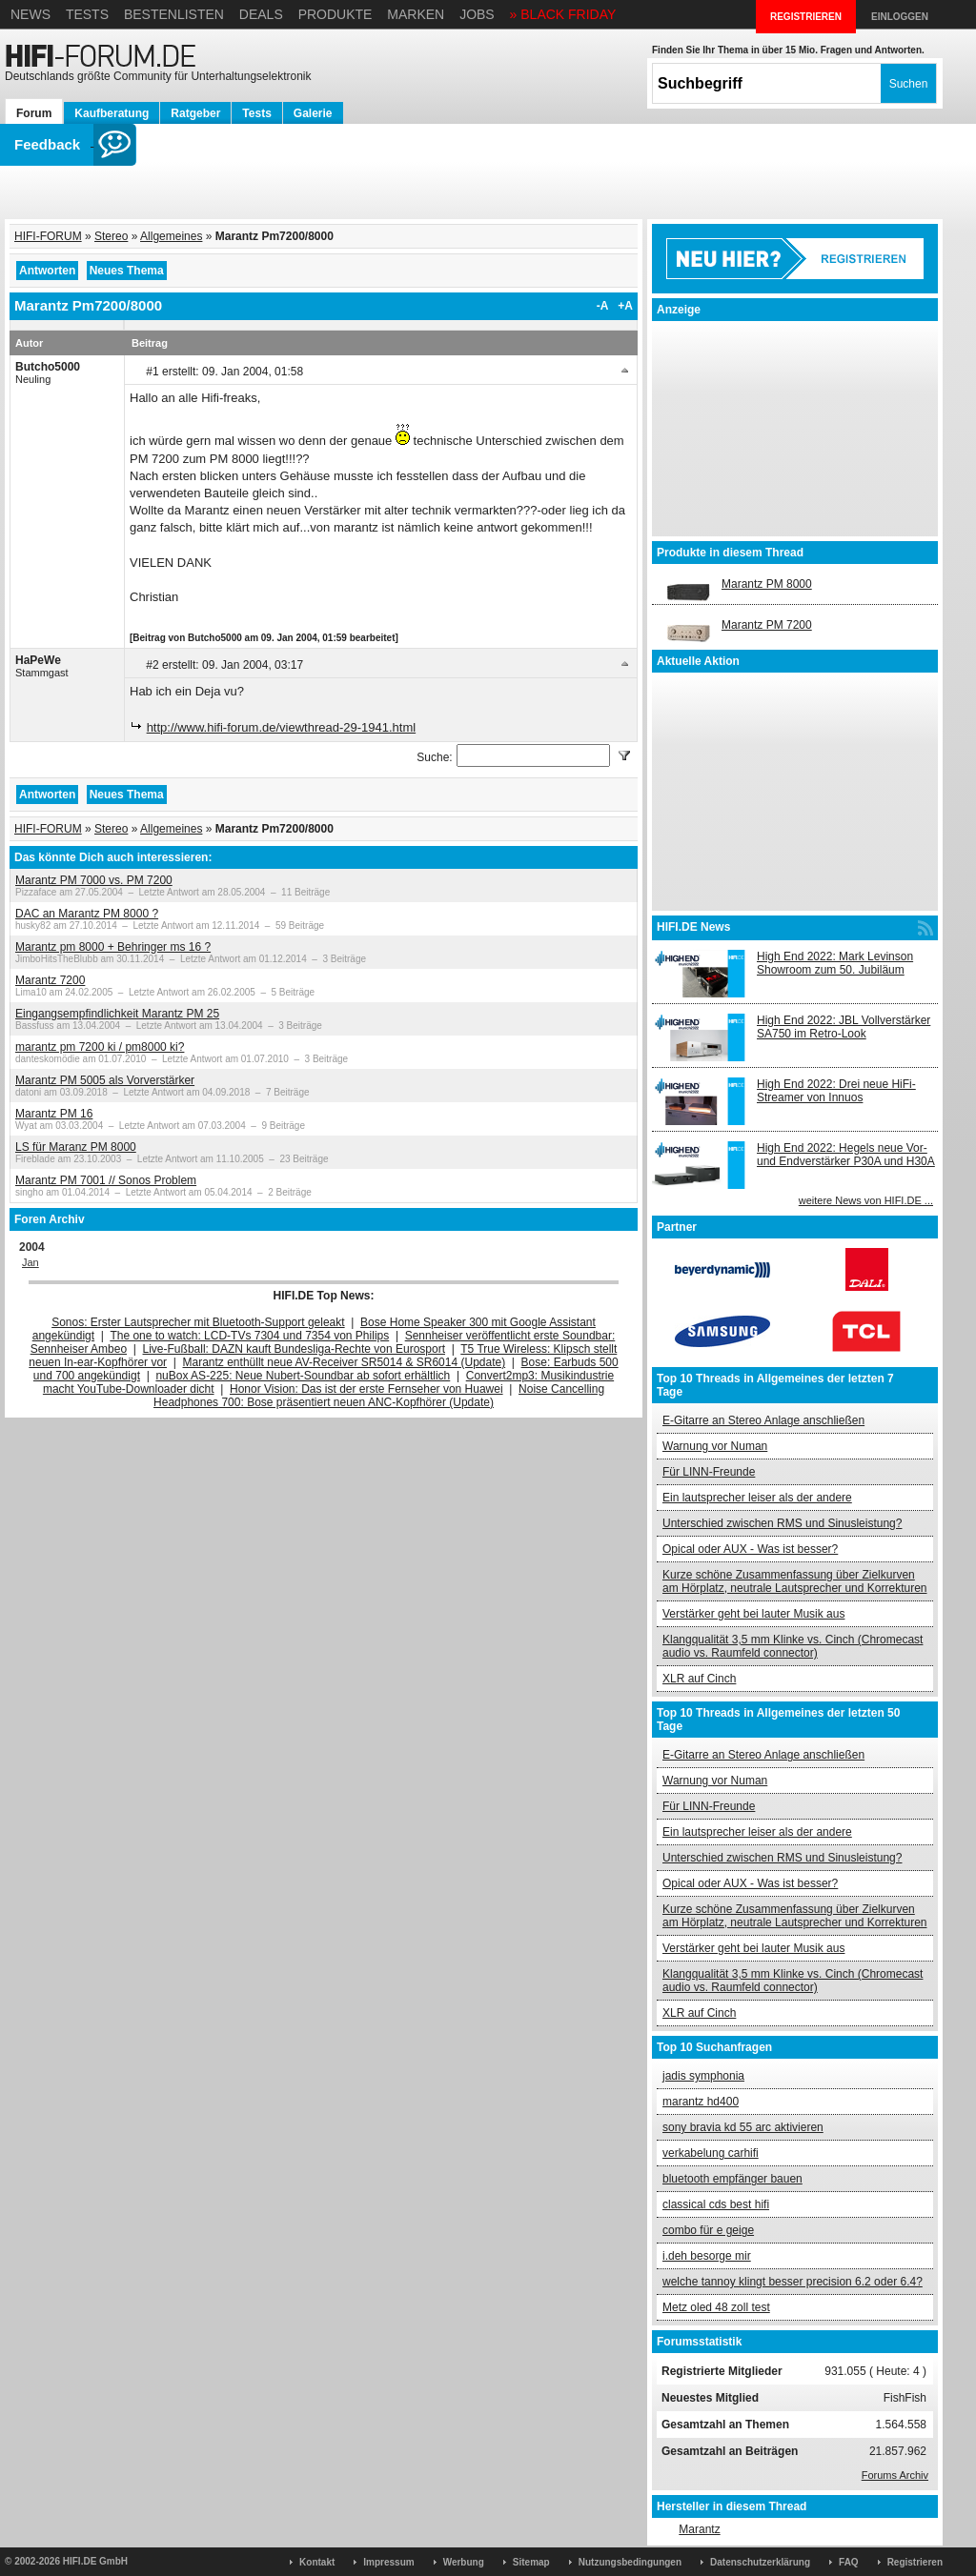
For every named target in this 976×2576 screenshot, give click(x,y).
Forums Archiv (895, 2475)
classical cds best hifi (715, 2204)
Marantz (699, 2529)
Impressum (388, 2562)
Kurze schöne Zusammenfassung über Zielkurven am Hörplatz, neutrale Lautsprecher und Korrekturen (794, 1581)
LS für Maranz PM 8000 (75, 1147)
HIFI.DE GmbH (95, 2561)
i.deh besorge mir (706, 2256)
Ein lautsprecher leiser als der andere (757, 1497)
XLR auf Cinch (699, 1678)
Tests (87, 14)
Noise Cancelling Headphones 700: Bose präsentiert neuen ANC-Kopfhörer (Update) (378, 1395)
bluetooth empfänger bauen (732, 2178)
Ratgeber (195, 113)
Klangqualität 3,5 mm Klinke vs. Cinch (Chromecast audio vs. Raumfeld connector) (792, 1646)
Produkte (335, 14)
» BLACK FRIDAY (563, 14)
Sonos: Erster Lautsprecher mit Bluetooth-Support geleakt (198, 1322)
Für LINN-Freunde (708, 1472)
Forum (33, 113)
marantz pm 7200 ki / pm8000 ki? (99, 1047)
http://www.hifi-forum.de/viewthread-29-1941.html (282, 727)
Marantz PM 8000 (767, 584)
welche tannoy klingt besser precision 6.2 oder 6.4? (792, 2281)
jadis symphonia (703, 2076)
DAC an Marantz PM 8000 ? (86, 913)
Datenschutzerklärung (760, 2562)
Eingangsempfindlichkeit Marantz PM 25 (117, 1013)
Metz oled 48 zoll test (716, 2307)
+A (625, 305)
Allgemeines (171, 236)
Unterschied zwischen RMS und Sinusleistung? (782, 1523)
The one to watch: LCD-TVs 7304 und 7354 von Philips (249, 1335)
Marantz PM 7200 (767, 625)
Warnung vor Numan (714, 1446)
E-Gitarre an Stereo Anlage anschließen (763, 1420)
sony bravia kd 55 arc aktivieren (743, 2127)
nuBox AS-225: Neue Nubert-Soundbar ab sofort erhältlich (302, 1375)
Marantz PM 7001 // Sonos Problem (105, 1180)
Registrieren (915, 2562)
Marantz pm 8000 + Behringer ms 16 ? (113, 947)
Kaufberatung (111, 113)
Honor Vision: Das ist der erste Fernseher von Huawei (366, 1389)
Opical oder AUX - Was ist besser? (750, 1549)
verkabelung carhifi (710, 2153)
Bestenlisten (174, 14)
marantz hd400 (700, 2101)
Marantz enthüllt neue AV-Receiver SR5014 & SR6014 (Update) (344, 1362)
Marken (415, 14)
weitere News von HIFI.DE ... (866, 1200)
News (30, 14)
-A (603, 305)
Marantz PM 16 (53, 1113)
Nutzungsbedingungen (630, 2562)
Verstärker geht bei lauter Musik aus (753, 1613)
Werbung (463, 2562)
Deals (261, 14)
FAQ (849, 2562)
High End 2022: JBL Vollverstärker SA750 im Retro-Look (843, 1027)
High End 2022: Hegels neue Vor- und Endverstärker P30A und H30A (846, 1154)
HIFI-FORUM (48, 236)
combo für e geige (708, 2230)
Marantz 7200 (50, 980)
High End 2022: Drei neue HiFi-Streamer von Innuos (836, 1090)
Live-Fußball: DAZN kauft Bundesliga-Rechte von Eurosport (294, 1349)
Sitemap (531, 2562)
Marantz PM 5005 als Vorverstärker (104, 1080)
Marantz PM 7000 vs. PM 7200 (94, 880)
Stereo (111, 236)
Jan (30, 1262)
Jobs (477, 14)
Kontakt (317, 2562)
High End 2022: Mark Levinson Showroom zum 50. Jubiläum (835, 963)
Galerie (313, 113)
